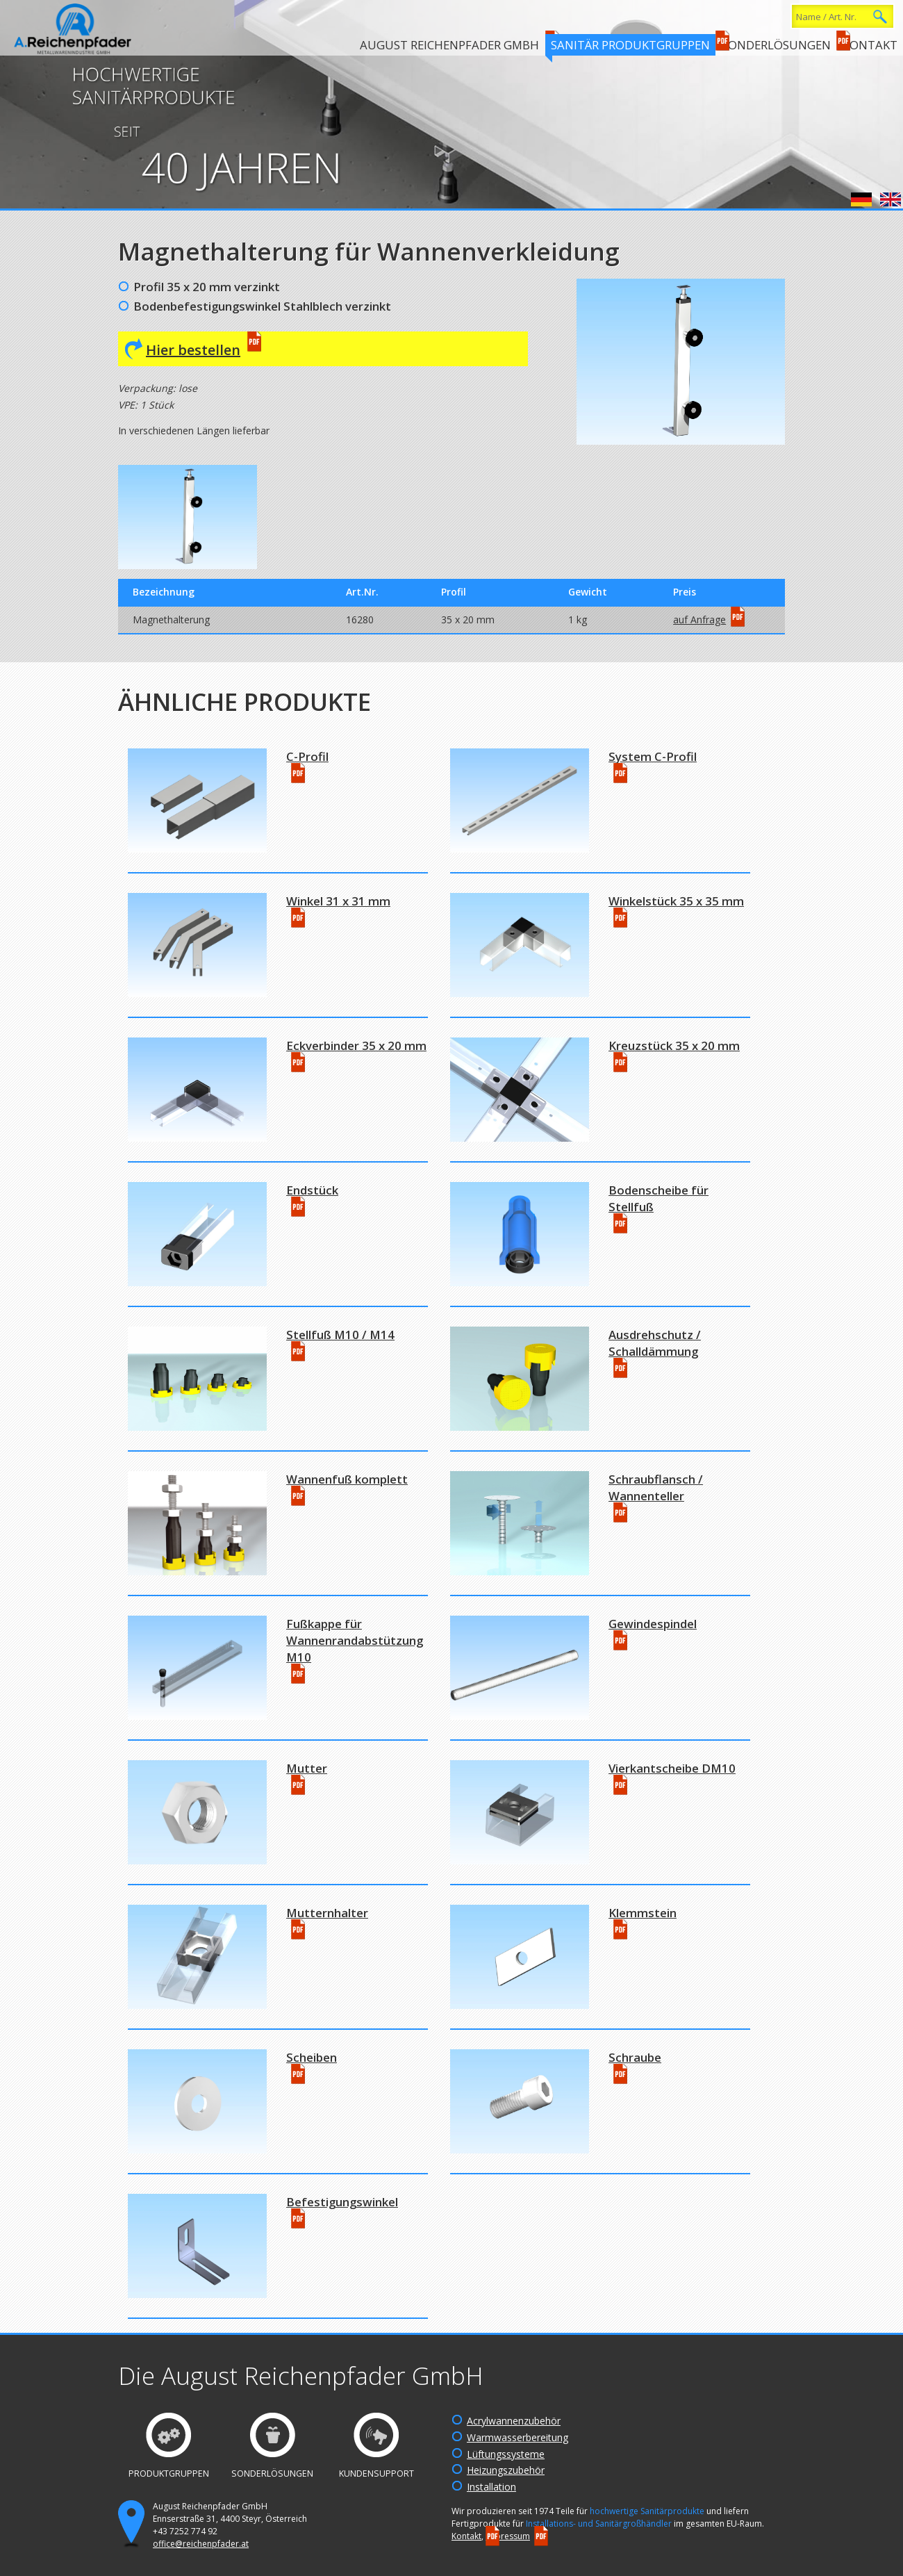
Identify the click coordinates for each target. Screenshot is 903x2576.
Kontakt (870, 45)
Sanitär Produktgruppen (630, 45)
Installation (491, 2486)
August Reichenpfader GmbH (449, 45)
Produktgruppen (169, 2473)
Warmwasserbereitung (517, 2437)
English (890, 199)
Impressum (508, 2536)
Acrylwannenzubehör (514, 2420)
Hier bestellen (193, 350)
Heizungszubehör (506, 2470)
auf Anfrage (699, 619)
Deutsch (861, 199)
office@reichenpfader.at (201, 2544)
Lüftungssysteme (506, 2454)
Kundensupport (376, 2473)
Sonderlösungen (776, 45)
